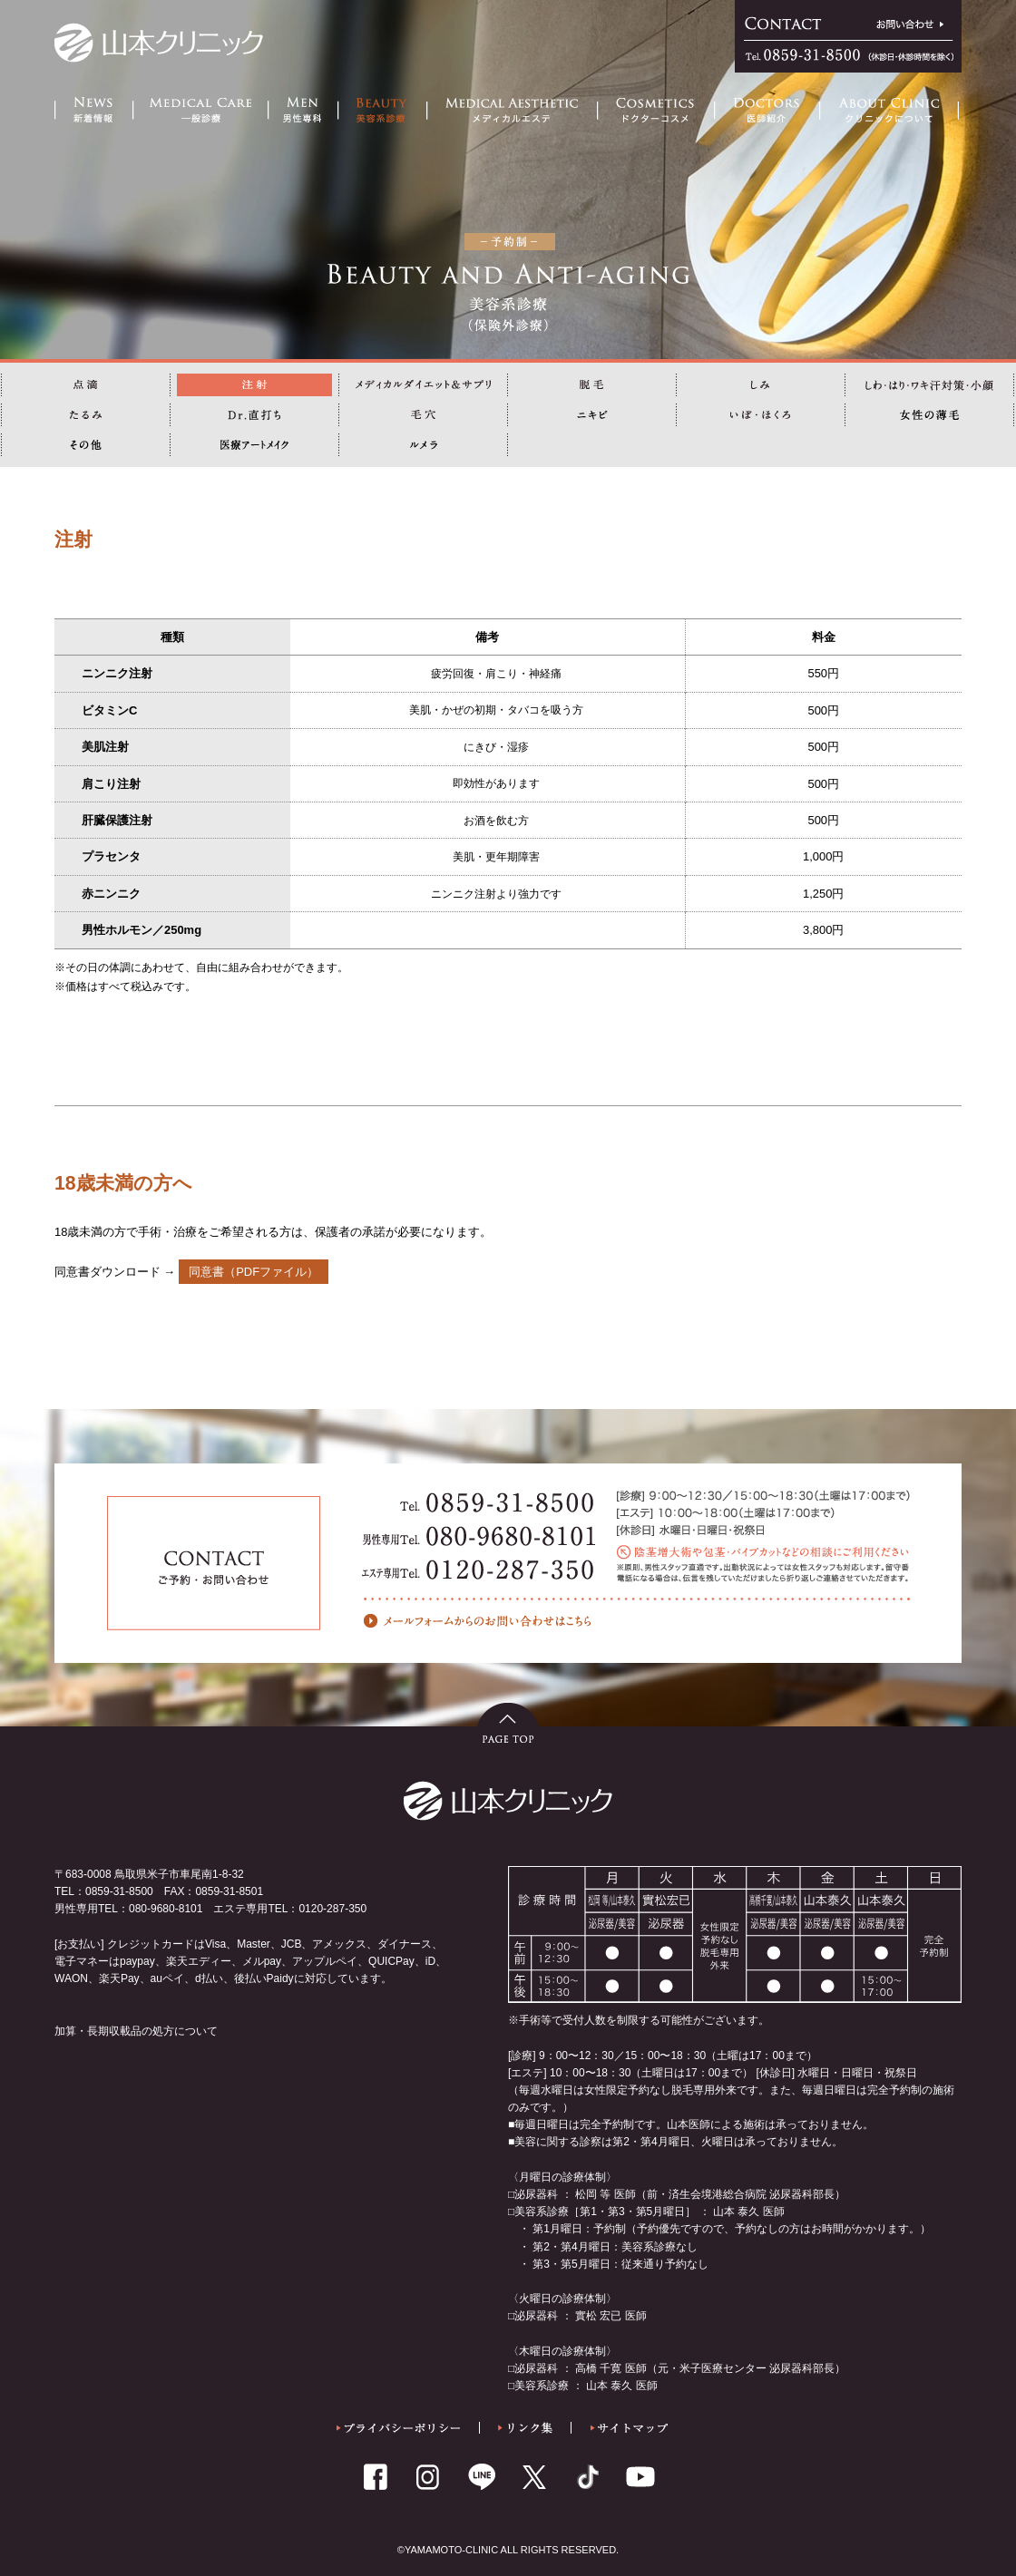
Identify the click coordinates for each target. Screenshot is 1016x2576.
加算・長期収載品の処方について (136, 2031)
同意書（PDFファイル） (253, 1271)
